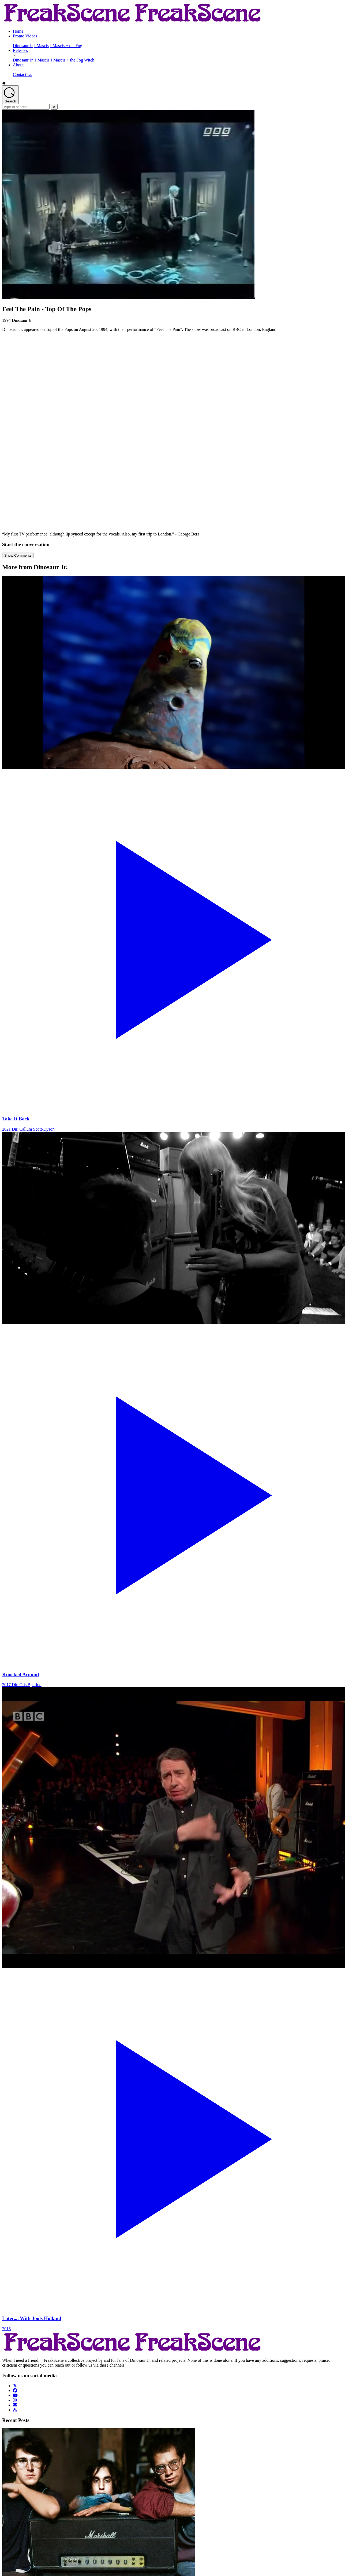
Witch (89, 60)
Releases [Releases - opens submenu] (20, 50)
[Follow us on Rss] (15, 2409)
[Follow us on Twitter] (15, 2385)
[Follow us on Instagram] (15, 2400)
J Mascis (41, 45)
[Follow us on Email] (15, 2405)
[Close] (54, 107)
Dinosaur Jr (23, 45)
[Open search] (10, 94)
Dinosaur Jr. (23, 60)
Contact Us (22, 74)
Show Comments (17, 555)
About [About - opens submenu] (18, 65)
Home (18, 31)
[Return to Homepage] (132, 22)
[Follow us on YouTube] (15, 2395)
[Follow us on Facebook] (15, 2390)
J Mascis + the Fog (66, 45)
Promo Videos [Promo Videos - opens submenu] (25, 36)
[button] (172, 83)
